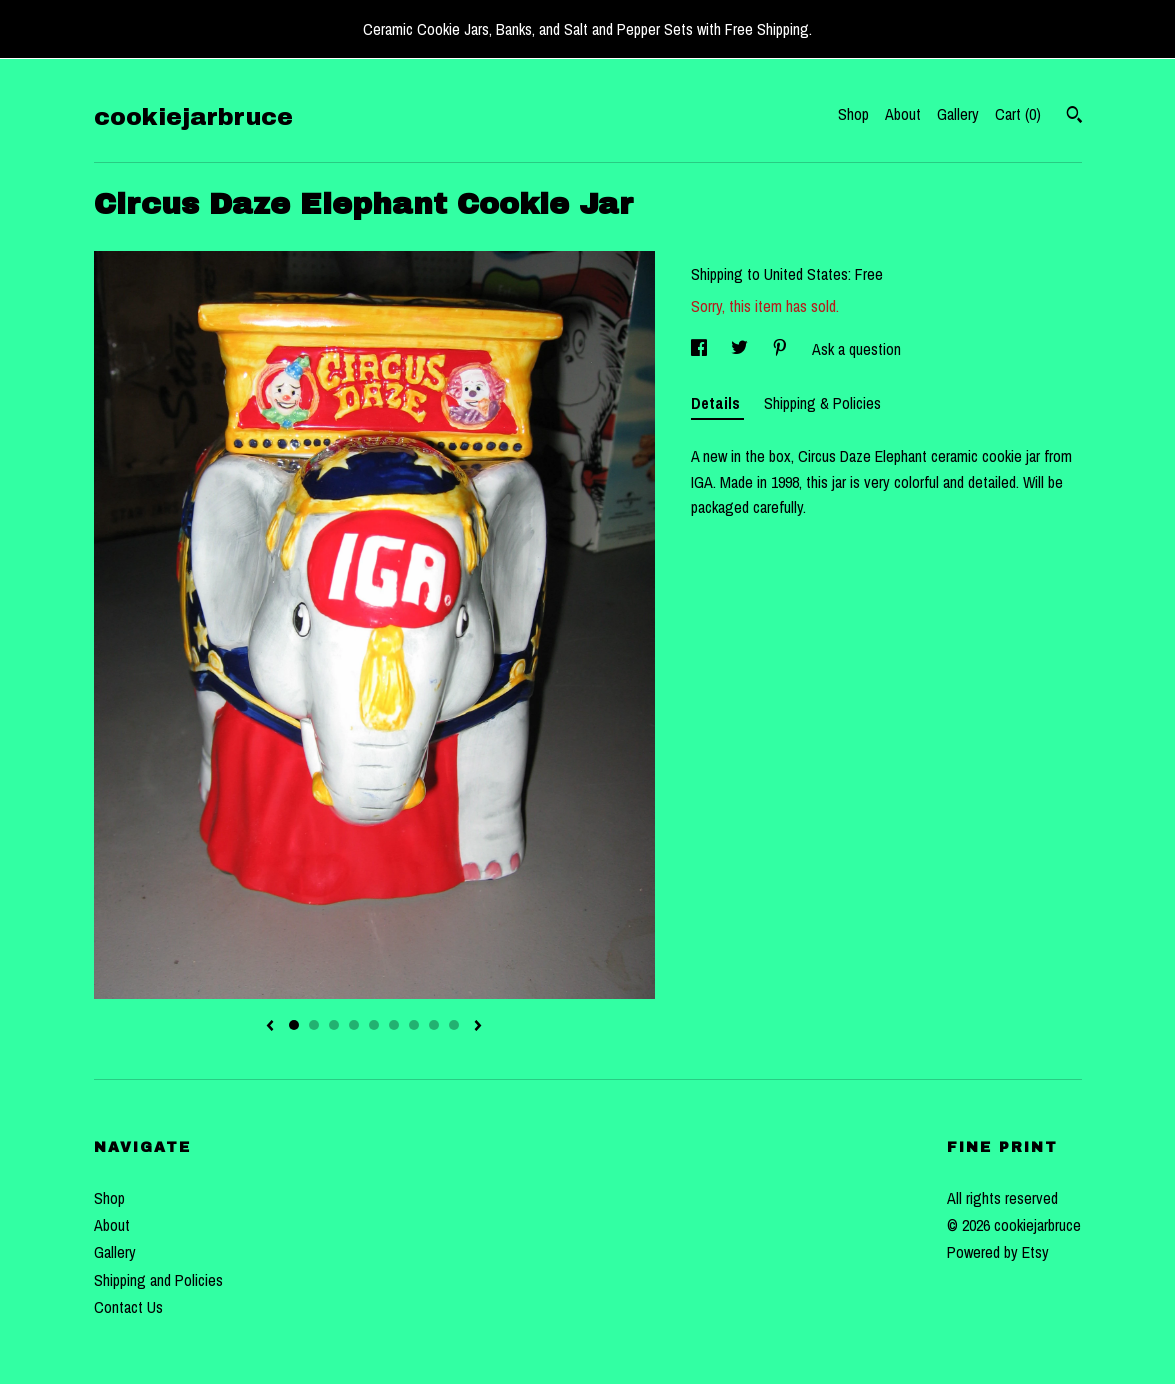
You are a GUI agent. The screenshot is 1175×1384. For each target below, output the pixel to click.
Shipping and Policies (158, 1280)
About (903, 114)
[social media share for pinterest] (782, 349)
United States (806, 274)
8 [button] (434, 1025)
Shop (853, 114)
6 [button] (394, 1025)
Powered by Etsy (998, 1252)
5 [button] (374, 1025)
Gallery (958, 114)
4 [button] (354, 1025)
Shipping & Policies (822, 403)
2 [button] (314, 1025)
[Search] (1074, 117)
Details (717, 403)
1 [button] (294, 1025)
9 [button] (454, 1025)
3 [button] (334, 1025)
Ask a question (856, 349)
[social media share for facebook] (701, 349)
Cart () (1018, 114)
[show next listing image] (478, 1027)
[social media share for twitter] (741, 349)
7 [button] (414, 1025)
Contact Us (128, 1307)
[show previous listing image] (270, 1027)
